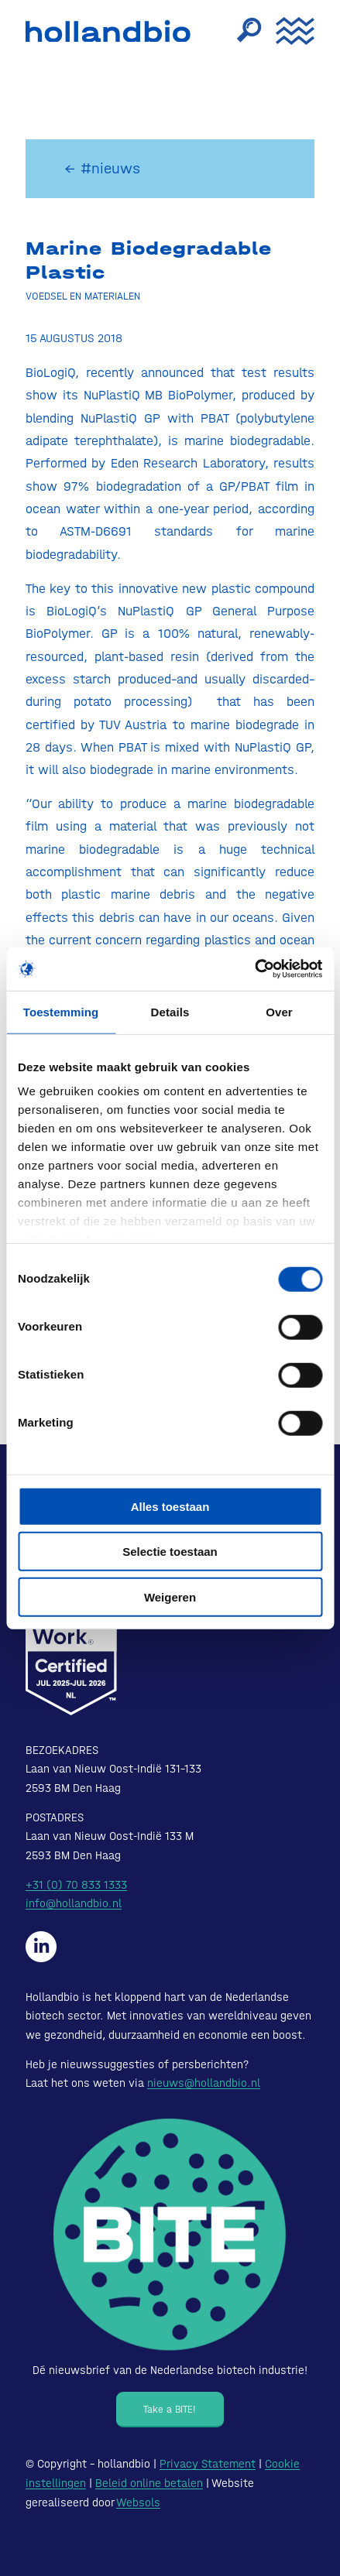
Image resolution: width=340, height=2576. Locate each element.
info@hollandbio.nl (74, 1903)
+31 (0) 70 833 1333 (76, 1885)
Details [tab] (170, 1011)
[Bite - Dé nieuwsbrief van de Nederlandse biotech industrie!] (169, 2235)
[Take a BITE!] (170, 2409)
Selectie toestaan (170, 1551)
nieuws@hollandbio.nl (203, 2083)
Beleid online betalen (149, 2483)
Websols (138, 2502)
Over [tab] (279, 1011)
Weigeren (170, 1596)
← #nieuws (102, 168)
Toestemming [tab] (61, 1011)
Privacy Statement (208, 2464)
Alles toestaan (170, 1505)
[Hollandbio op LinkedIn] (41, 1946)
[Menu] (287, 31)
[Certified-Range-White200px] (71, 1637)
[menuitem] (241, 31)
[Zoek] (241, 31)
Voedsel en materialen (83, 295)
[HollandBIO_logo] (112, 31)
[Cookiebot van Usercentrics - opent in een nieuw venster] (254, 969)
